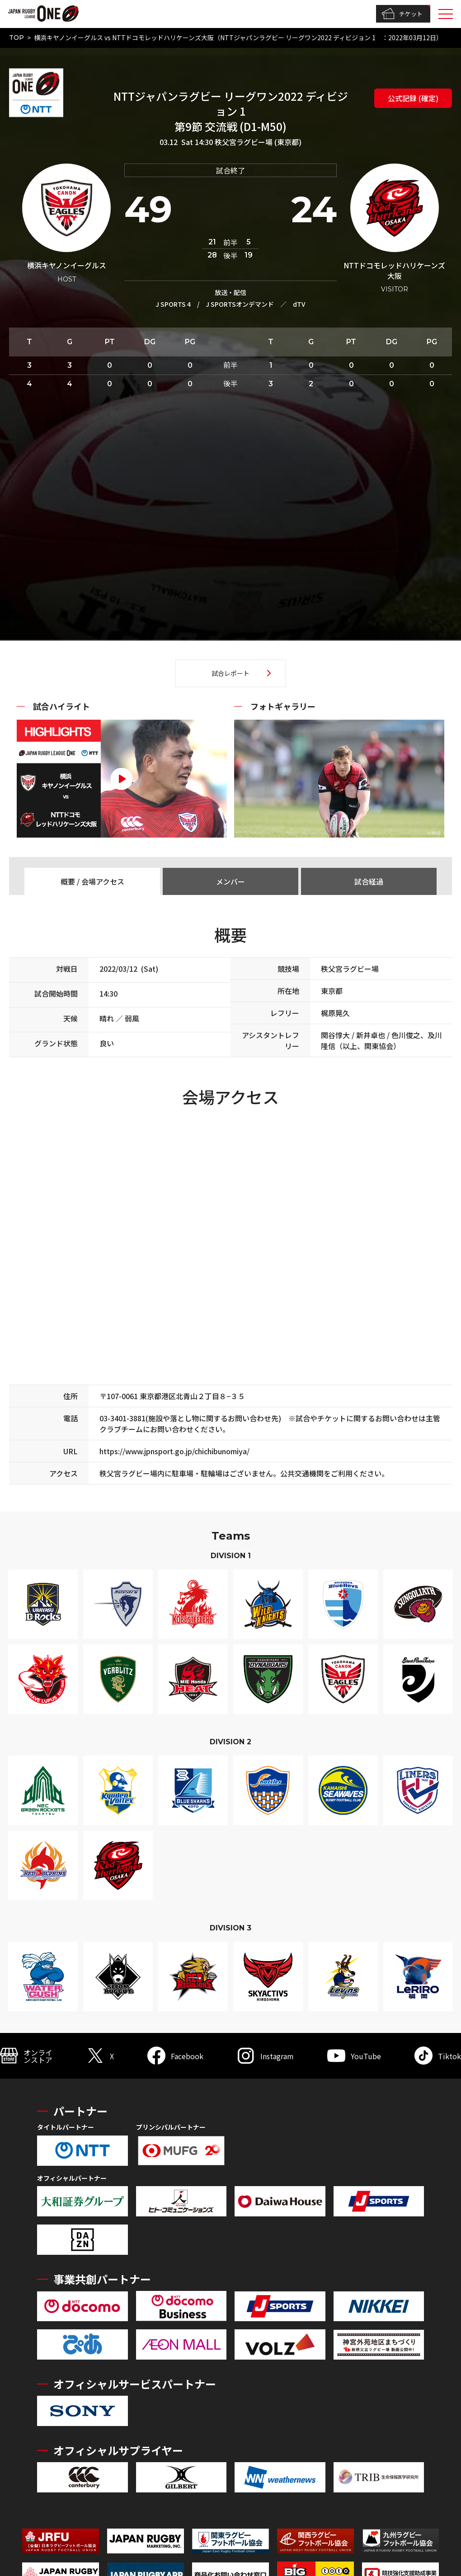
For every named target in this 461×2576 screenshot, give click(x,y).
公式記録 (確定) (413, 98)
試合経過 (368, 881)
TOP (16, 37)
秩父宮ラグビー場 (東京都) (258, 141)
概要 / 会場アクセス (92, 881)
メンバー (230, 881)
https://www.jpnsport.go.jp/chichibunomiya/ (174, 1451)
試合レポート (230, 673)
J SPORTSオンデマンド (240, 304)
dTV (299, 304)
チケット (402, 14)
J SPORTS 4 (173, 304)
